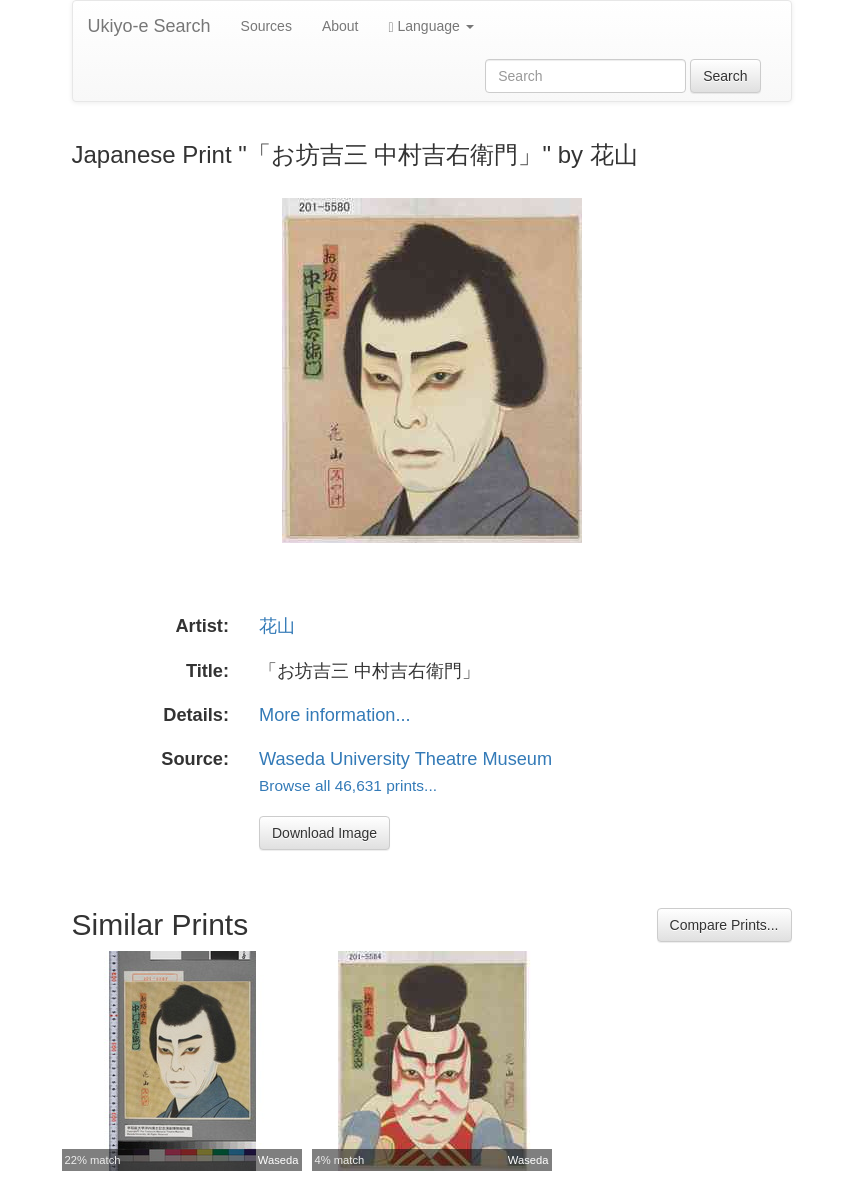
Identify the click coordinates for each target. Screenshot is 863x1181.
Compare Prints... (724, 925)
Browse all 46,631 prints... (348, 785)
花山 (277, 626)
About (340, 26)
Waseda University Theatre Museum (405, 759)
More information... (335, 715)
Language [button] (431, 26)
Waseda (278, 1160)
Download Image (324, 833)
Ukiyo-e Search (149, 26)
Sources (266, 26)
